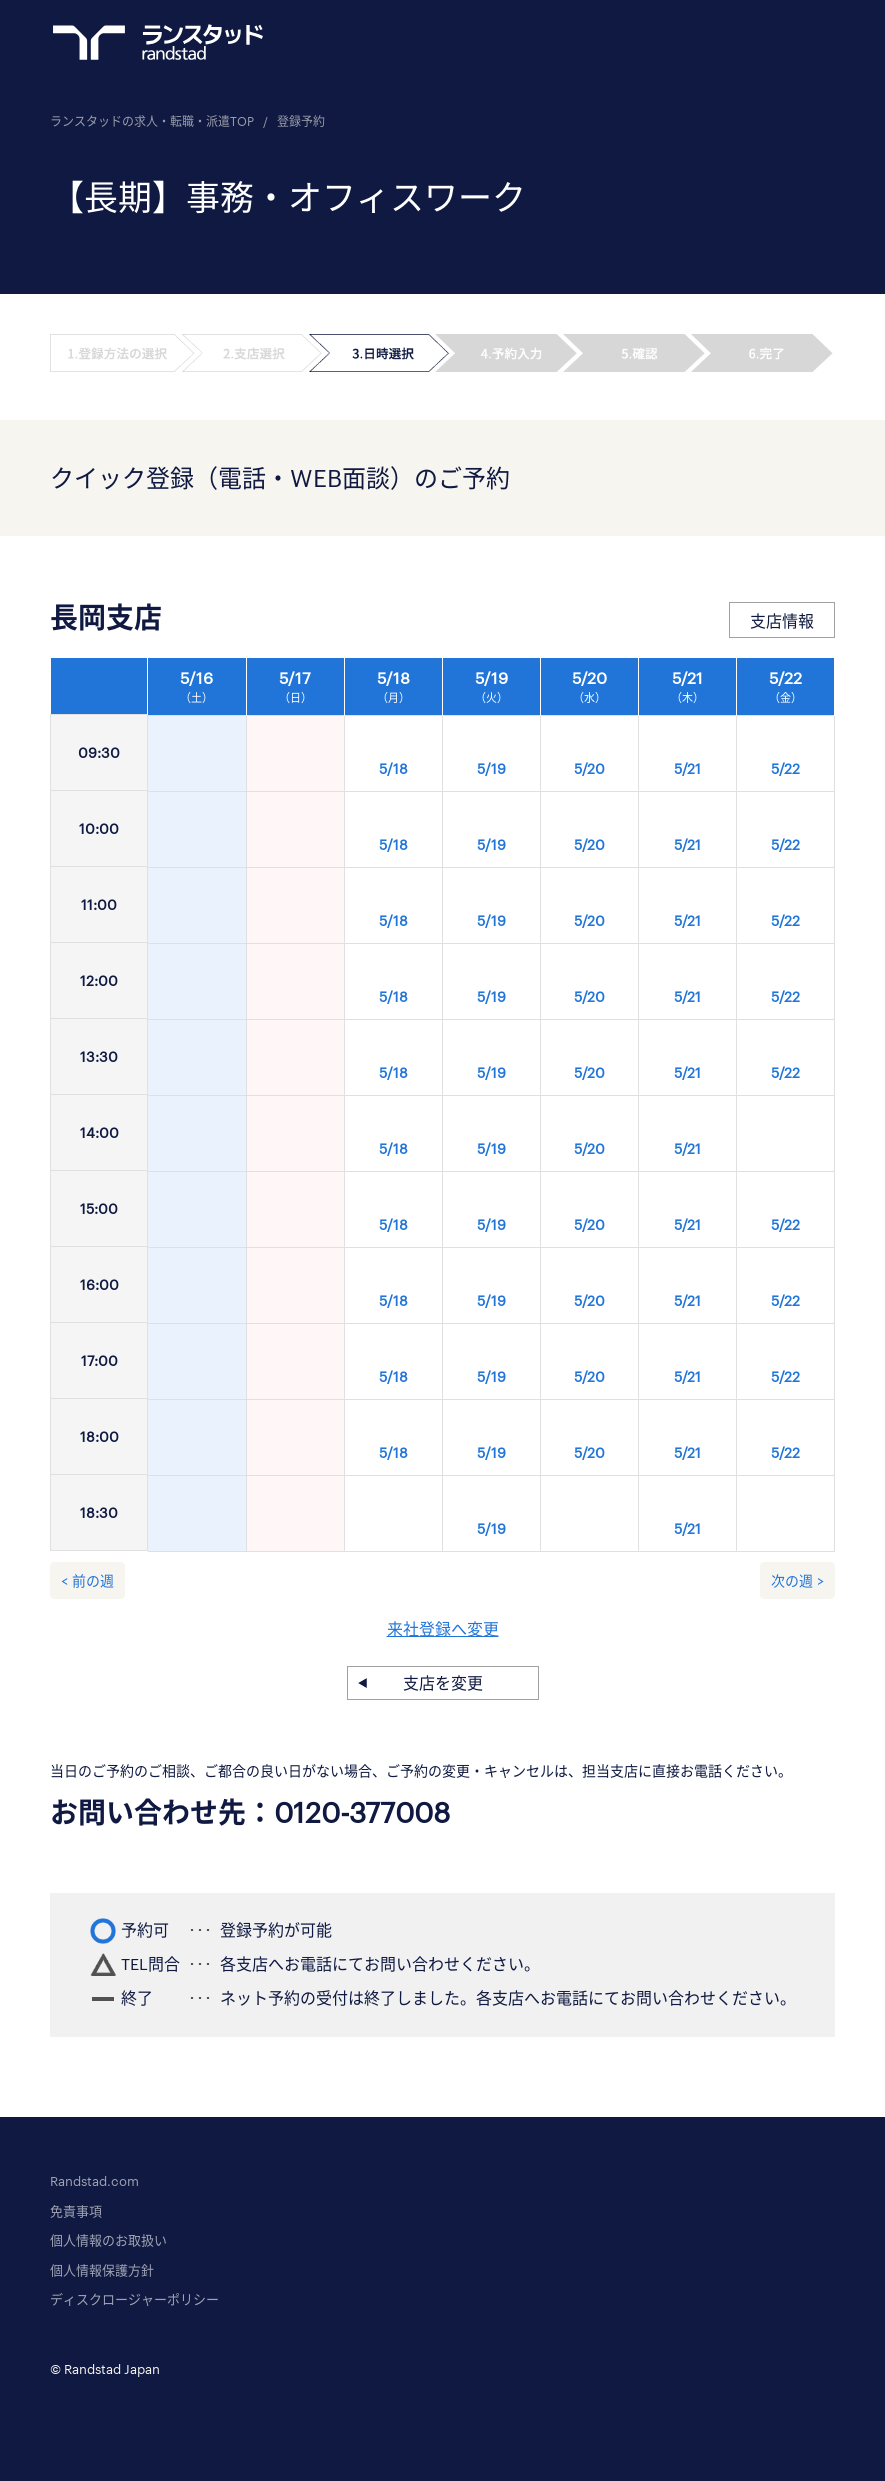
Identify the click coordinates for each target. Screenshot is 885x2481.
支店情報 (782, 620)
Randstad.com (94, 2181)
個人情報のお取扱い (108, 2240)
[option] (491, 1110)
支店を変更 (443, 1682)
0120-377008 (362, 1812)
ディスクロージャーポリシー (134, 2299)
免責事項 (76, 2211)
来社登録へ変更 (443, 1628)
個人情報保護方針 (102, 2270)
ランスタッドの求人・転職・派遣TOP (152, 121)
